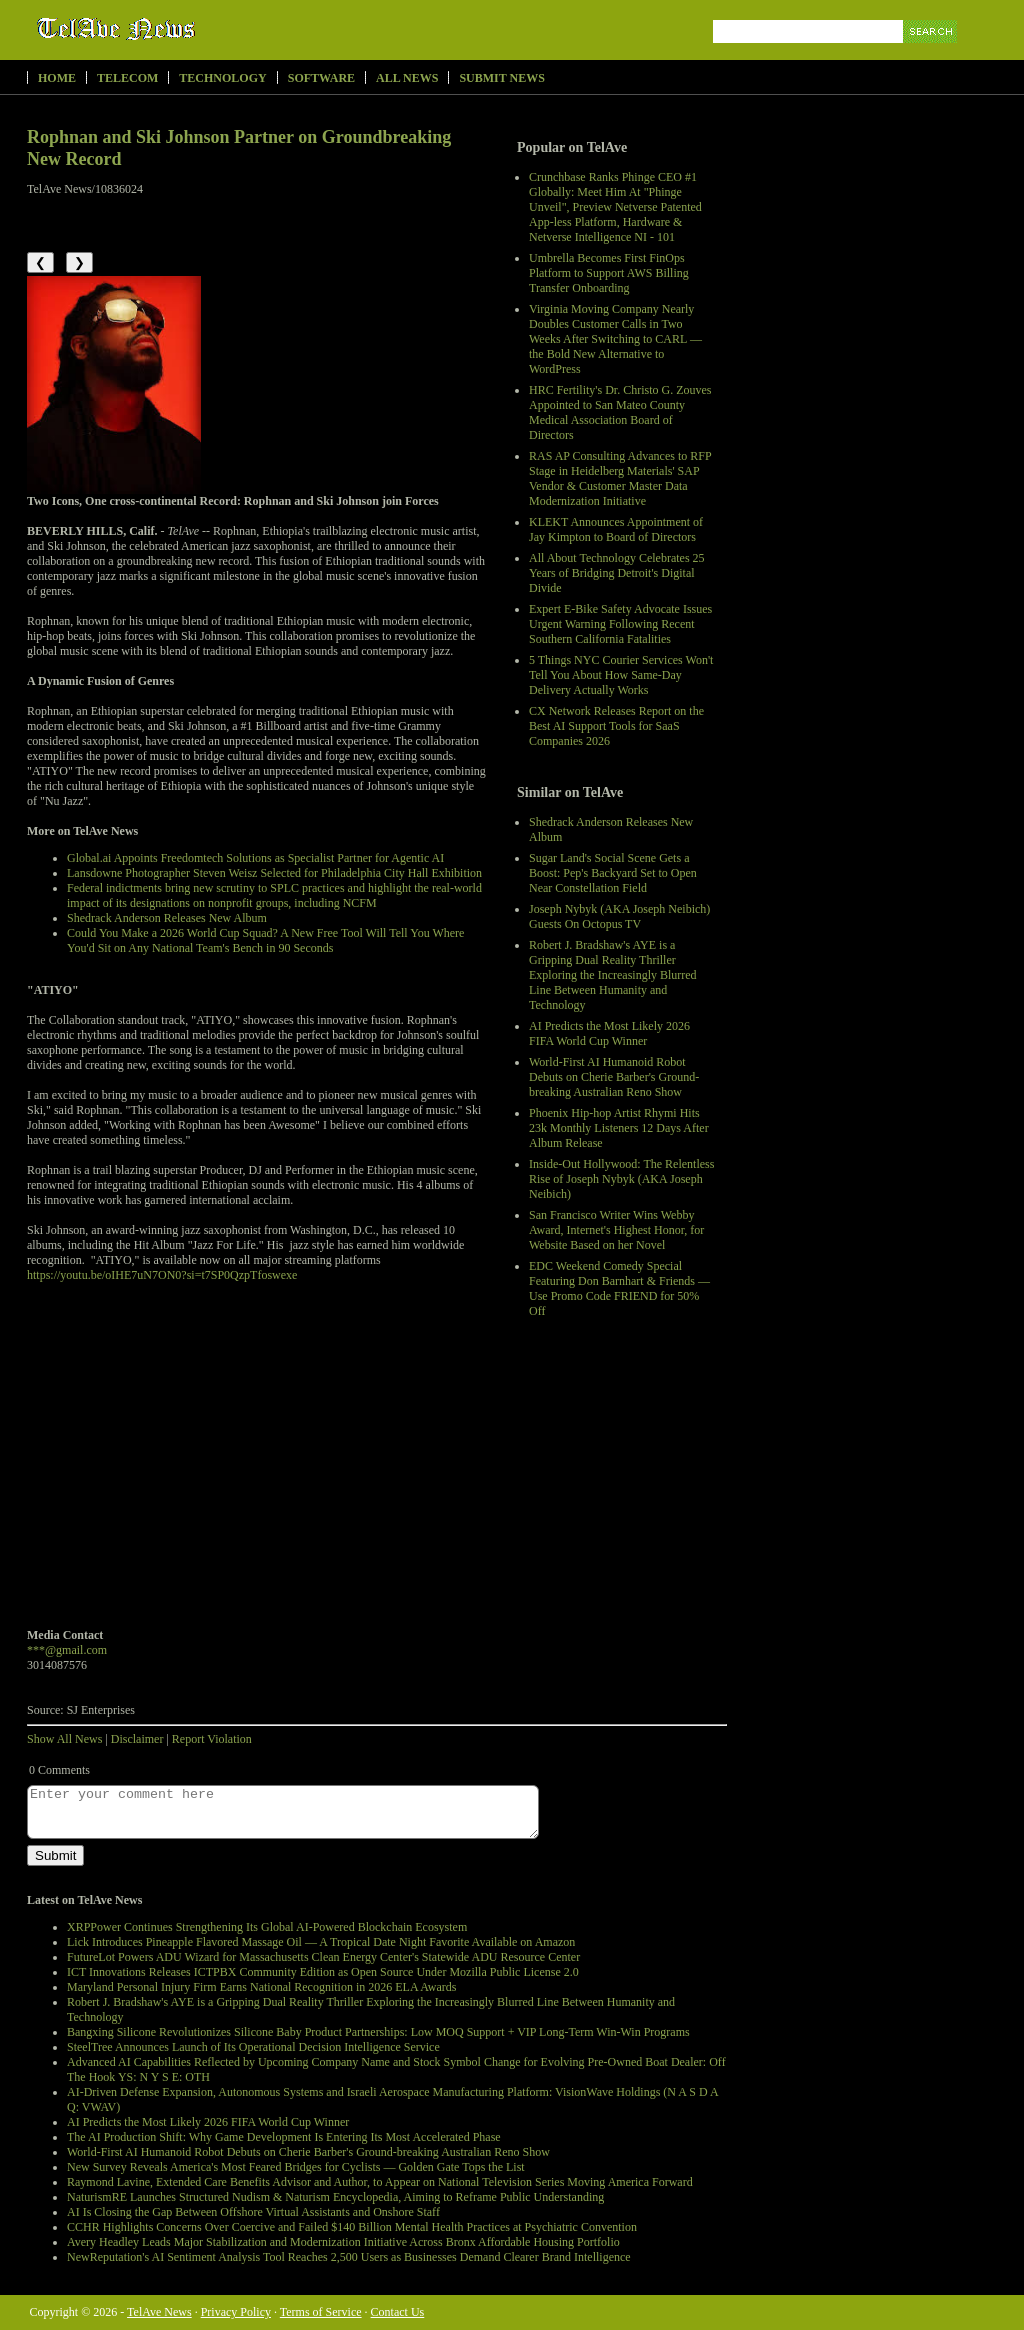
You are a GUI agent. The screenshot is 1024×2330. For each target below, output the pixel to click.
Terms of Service (321, 2312)
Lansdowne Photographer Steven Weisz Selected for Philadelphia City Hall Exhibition (274, 873)
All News (407, 78)
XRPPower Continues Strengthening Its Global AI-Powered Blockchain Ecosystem (267, 1927)
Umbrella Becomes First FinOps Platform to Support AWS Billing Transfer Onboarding (609, 273)
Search (931, 54)
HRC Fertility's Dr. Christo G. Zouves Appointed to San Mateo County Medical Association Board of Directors (620, 412)
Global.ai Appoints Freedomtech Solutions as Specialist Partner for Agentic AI (255, 858)
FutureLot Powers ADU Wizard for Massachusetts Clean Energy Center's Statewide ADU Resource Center (323, 1957)
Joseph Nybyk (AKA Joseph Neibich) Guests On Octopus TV (619, 916)
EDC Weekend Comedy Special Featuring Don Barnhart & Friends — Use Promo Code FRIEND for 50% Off (619, 1288)
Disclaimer (137, 1739)
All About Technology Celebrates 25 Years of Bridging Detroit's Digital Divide (617, 573)
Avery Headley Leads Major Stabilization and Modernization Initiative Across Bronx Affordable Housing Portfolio (343, 2242)
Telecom (127, 78)
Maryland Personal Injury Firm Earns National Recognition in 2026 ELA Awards (262, 1987)
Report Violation (212, 1739)
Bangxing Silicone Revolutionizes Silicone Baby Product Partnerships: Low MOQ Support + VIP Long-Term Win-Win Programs (378, 2032)
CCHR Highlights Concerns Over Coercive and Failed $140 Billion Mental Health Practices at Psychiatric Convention (352, 2227)
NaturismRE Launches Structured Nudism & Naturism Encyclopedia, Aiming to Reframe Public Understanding (335, 2197)
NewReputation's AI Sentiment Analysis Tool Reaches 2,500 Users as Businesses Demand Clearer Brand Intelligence (349, 2257)
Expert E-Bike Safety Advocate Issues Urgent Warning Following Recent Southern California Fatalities (620, 624)
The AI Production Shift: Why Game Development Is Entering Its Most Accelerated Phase (284, 2137)
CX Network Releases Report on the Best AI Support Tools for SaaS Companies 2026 (616, 726)
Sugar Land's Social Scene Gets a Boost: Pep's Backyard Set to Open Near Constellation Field (613, 873)
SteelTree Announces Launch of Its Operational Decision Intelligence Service (253, 2047)
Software (321, 78)
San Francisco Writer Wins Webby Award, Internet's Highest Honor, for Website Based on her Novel (616, 1230)
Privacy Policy (236, 2312)
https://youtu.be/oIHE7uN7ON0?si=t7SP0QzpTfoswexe (162, 1275)
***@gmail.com (67, 1650)
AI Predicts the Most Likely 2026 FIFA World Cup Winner (609, 1033)
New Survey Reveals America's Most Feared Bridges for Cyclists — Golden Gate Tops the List (296, 2167)
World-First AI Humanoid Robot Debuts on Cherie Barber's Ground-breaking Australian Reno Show (614, 1077)
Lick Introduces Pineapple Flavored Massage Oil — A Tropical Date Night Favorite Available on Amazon (321, 1942)
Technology (222, 78)
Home (57, 78)
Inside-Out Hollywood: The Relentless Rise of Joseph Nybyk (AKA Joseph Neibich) (621, 1179)
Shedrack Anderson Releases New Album (167, 918)
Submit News (501, 78)
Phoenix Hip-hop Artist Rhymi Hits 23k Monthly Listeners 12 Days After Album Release (619, 1128)
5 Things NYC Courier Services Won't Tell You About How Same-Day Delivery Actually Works (621, 675)
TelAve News (174, 29)
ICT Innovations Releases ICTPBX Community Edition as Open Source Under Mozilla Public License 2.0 (323, 1972)
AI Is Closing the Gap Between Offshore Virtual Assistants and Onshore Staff (253, 2212)
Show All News (64, 1739)
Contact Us (398, 2312)
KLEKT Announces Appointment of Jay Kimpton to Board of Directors (616, 529)
